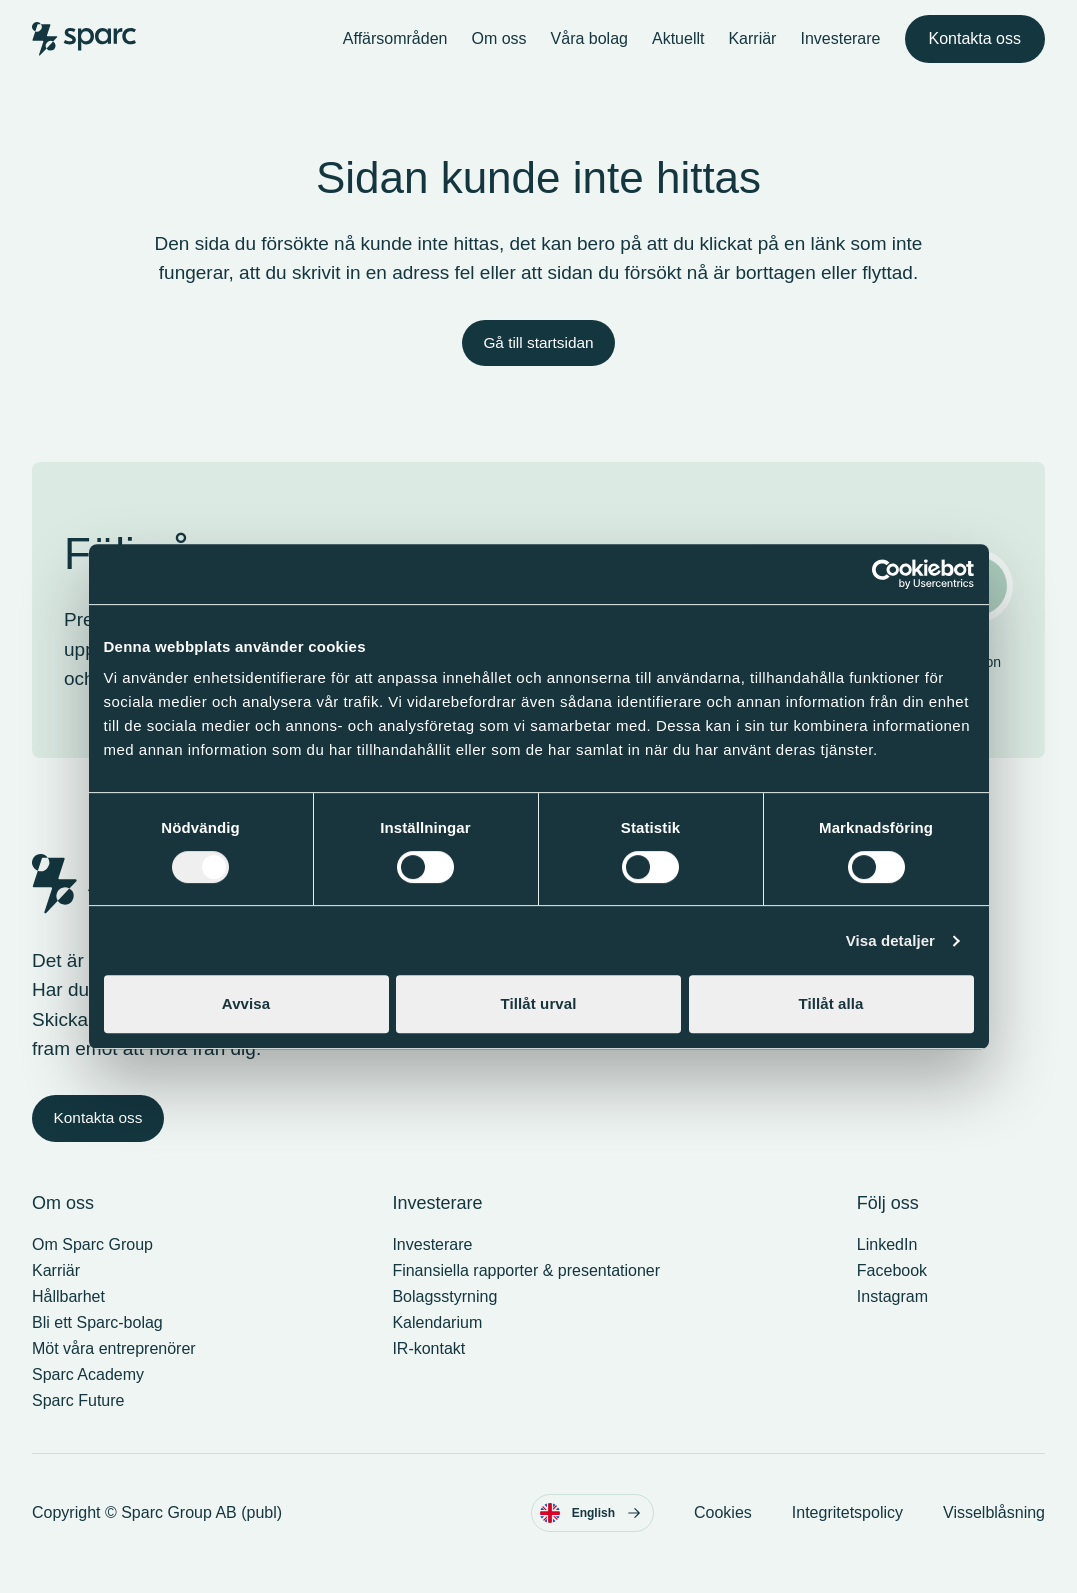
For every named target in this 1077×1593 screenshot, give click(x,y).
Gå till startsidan (538, 361)
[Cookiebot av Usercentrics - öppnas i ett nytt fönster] (886, 574)
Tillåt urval (539, 1003)
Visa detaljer (890, 940)
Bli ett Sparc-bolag (97, 1343)
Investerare (840, 47)
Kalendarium (437, 1343)
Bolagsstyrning (444, 1317)
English (590, 1534)
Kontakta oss (975, 47)
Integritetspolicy (847, 1533)
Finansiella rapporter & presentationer (526, 1291)
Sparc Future (78, 1421)
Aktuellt (678, 47)
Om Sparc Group (92, 1265)
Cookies (723, 1533)
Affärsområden (395, 47)
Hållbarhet (68, 1317)
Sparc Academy (88, 1395)
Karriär (752, 47)
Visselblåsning (994, 1533)
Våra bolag (589, 47)
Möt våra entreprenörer (114, 1369)
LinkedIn (887, 1265)
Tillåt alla (830, 1003)
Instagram (892, 1317)
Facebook (892, 1291)
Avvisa (246, 1003)
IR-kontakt (428, 1369)
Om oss (498, 47)
